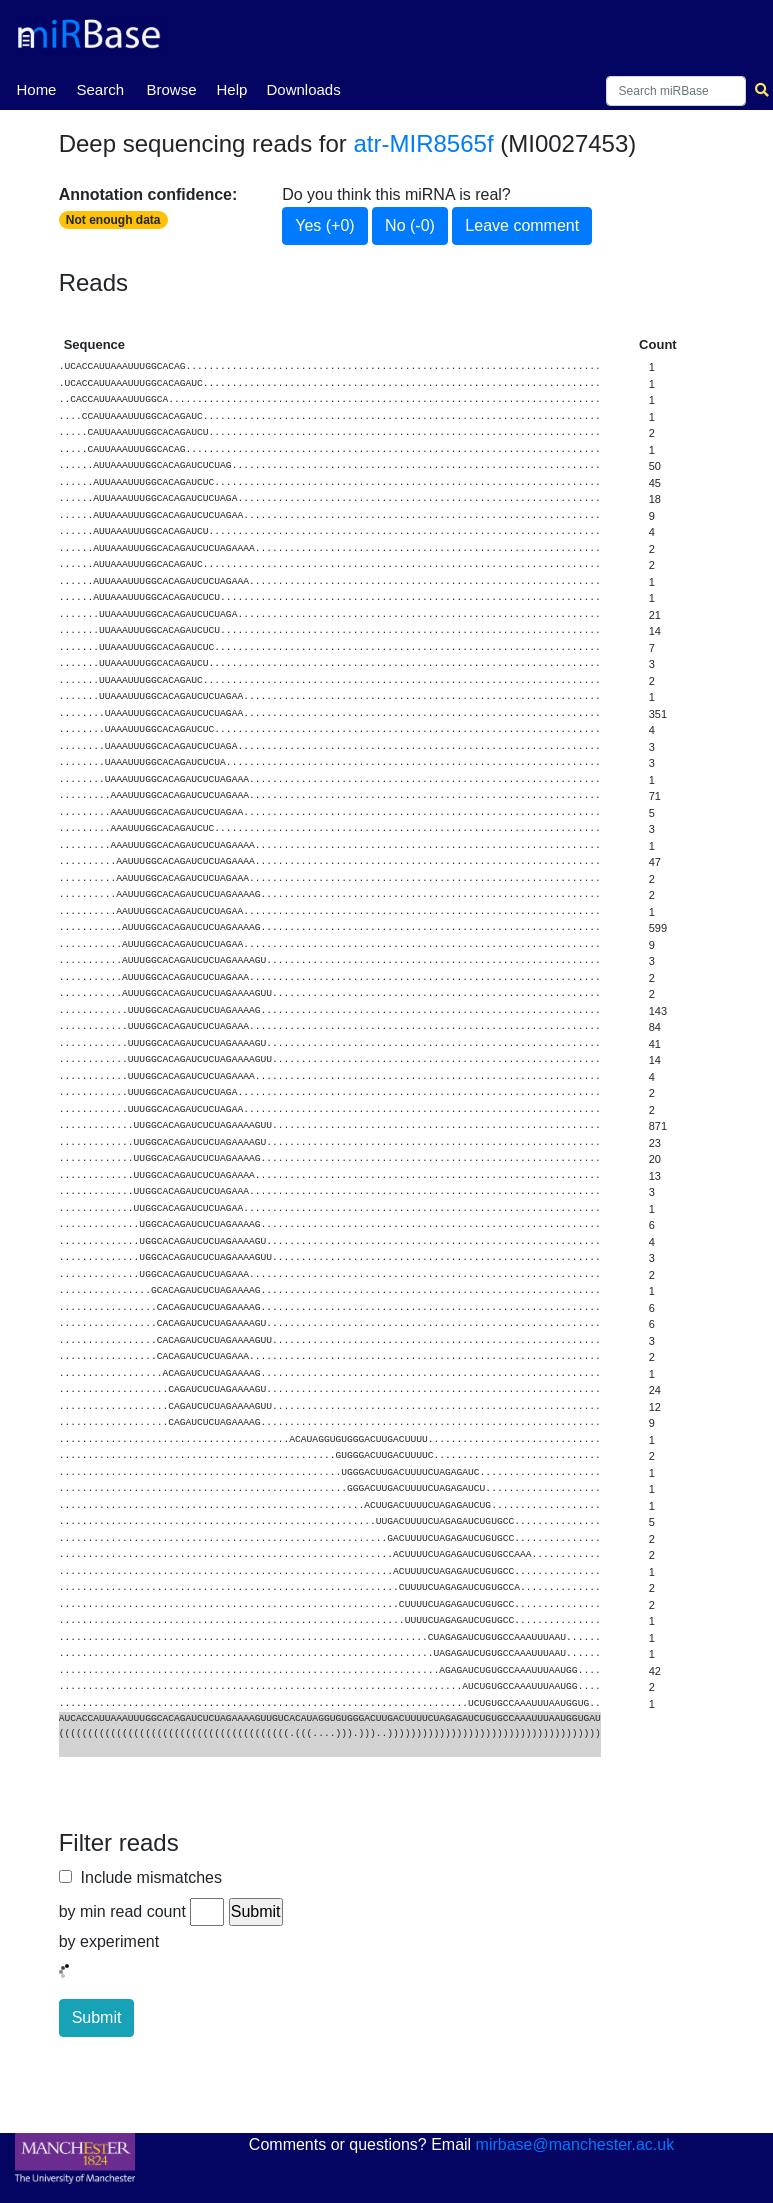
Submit (97, 2017)
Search (100, 89)
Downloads (303, 89)
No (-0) (410, 225)
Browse (171, 89)
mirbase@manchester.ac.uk (575, 2144)
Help (231, 89)
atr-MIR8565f (424, 143)
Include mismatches (147, 1877)
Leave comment (522, 225)
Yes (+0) (324, 225)
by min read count (122, 1911)
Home (36, 88)
